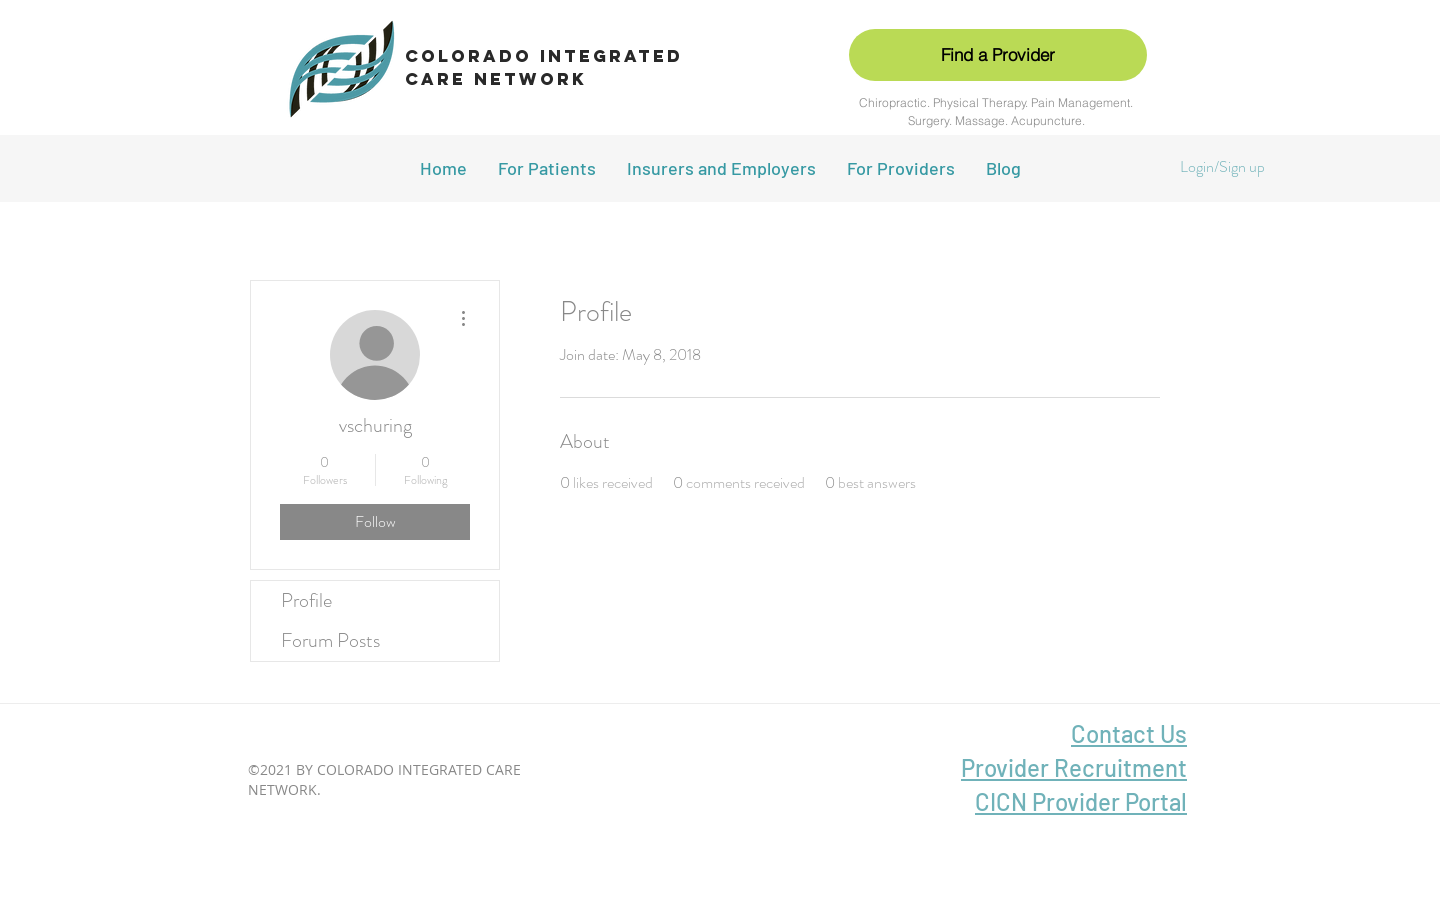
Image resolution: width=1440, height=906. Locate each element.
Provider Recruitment (1074, 767)
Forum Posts (330, 640)
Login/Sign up (1222, 166)
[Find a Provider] (998, 55)
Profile (306, 600)
